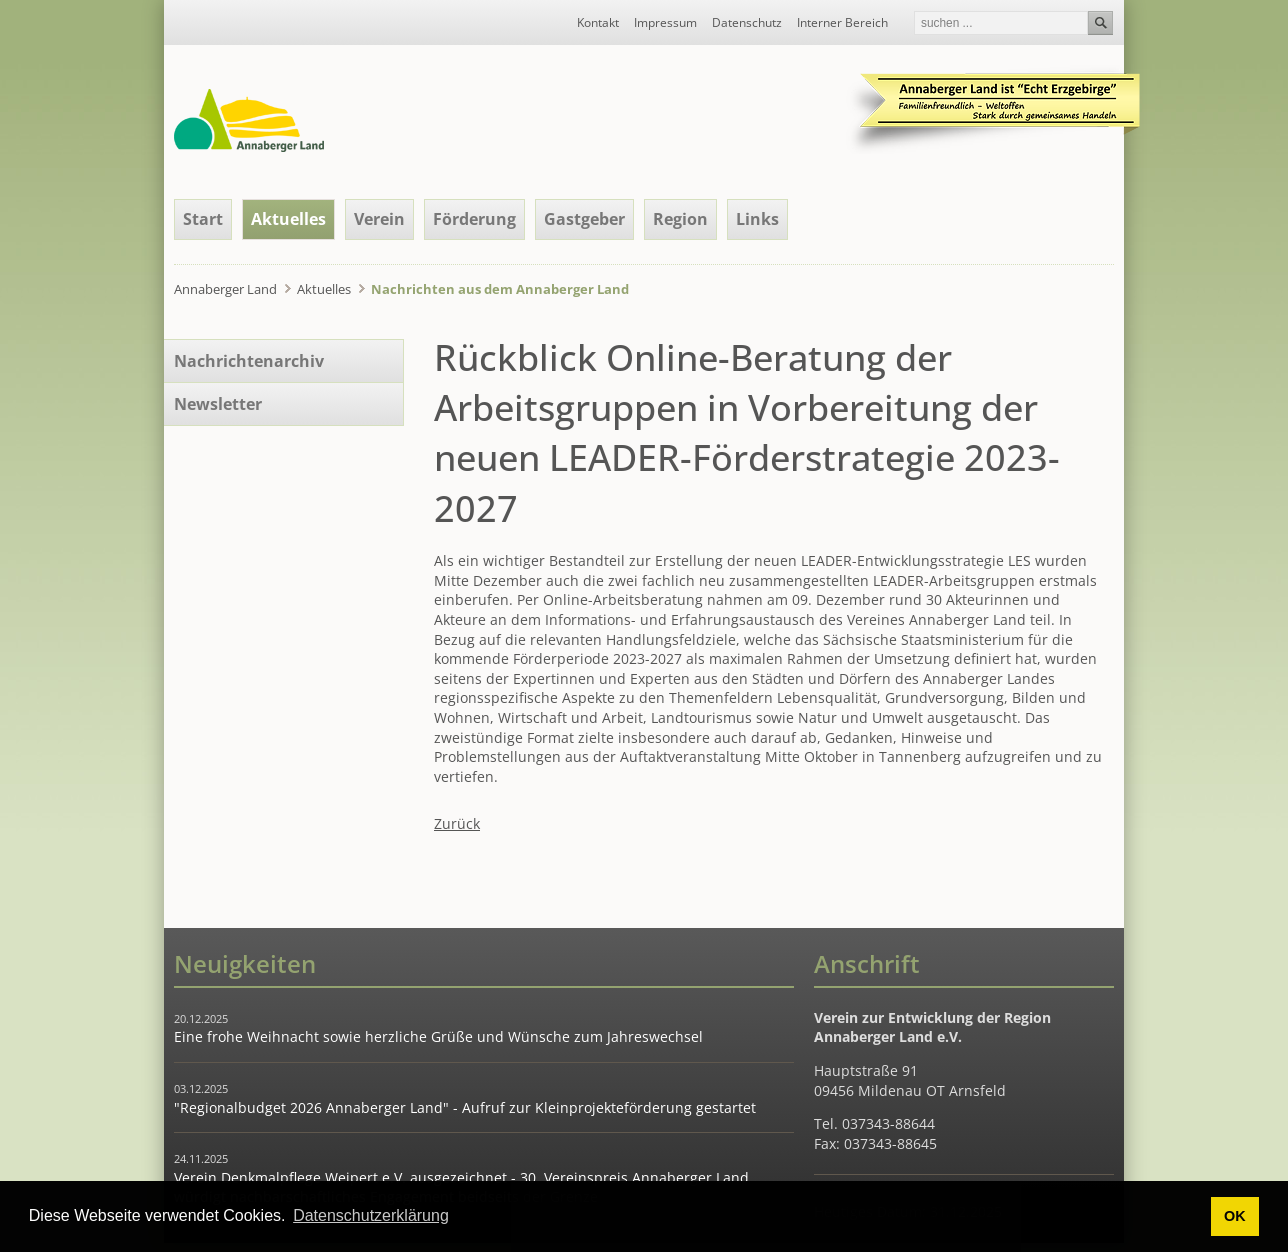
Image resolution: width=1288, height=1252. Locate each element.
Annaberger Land (225, 289)
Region (680, 219)
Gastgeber (584, 219)
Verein (379, 219)
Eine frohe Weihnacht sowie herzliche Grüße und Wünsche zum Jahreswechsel (438, 1036)
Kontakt (598, 23)
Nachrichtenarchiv (249, 361)
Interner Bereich (842, 23)
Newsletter (218, 404)
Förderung (474, 219)
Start (203, 219)
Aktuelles (288, 219)
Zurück (457, 823)
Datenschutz (747, 23)
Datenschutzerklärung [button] (371, 1215)
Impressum (665, 23)
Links (757, 219)
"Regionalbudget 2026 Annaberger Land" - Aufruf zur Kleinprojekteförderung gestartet (465, 1107)
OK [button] (1235, 1216)
